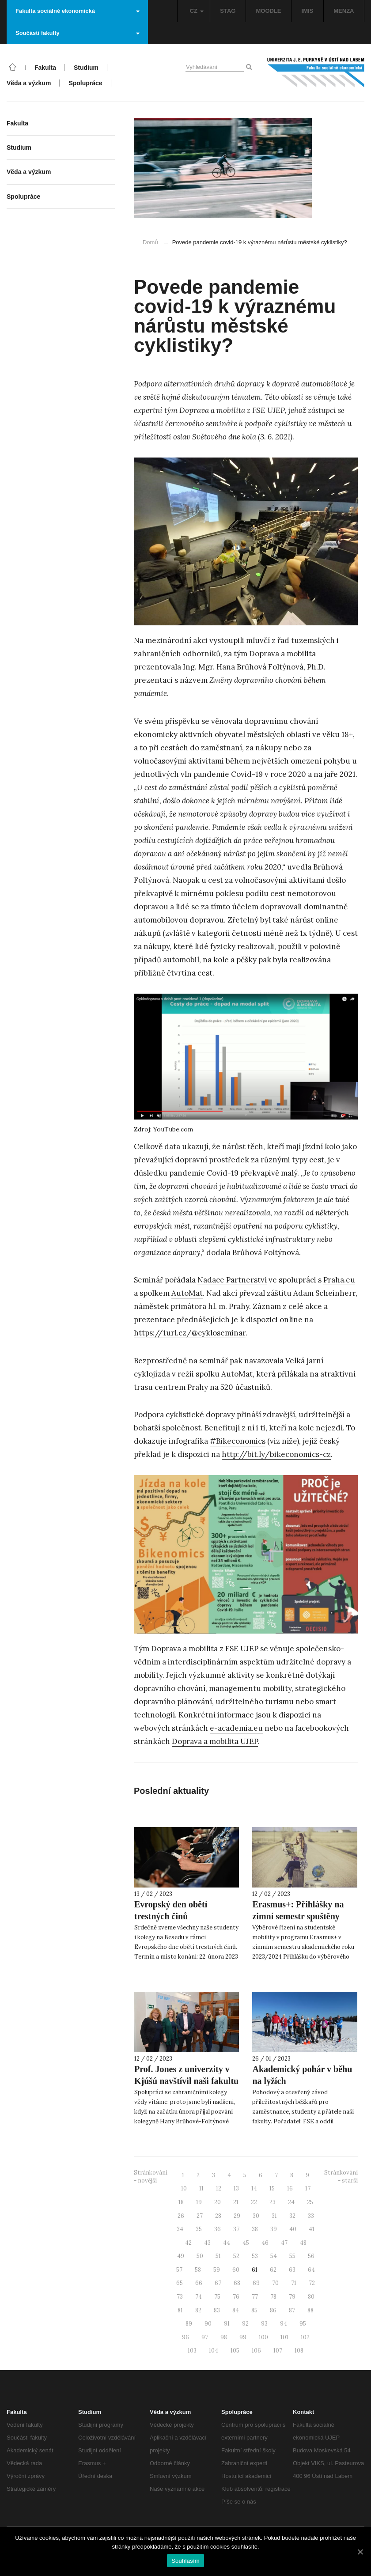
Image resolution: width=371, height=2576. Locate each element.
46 (265, 2243)
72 (312, 2283)
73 (180, 2296)
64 (311, 2269)
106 (256, 2350)
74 (198, 2296)
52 (236, 2256)
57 (179, 2269)
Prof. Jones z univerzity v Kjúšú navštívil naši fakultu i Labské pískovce (186, 2081)
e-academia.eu (236, 1728)
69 (256, 2283)
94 (283, 2323)
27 (200, 2216)
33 (311, 2216)
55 (292, 2256)
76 (236, 2296)
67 (218, 2283)
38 (255, 2229)
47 (284, 2243)
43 (207, 2243)
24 (291, 2202)
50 (200, 2256)
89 (189, 2323)
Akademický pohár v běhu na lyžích (302, 2075)
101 (284, 2337)
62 (273, 2269)
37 (236, 2229)
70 (275, 2283)
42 (188, 2243)
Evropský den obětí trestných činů (170, 1910)
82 (198, 2310)
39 (273, 2229)
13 (236, 2188)
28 (218, 2216)
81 (180, 2310)
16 (290, 2188)
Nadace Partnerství (232, 1280)
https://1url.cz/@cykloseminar (190, 1333)
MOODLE (268, 11)
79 (292, 2296)
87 (292, 2310)
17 (307, 2188)
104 (213, 2350)
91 (227, 2323)
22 (254, 2202)
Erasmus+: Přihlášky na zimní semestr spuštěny (298, 1910)
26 (181, 2216)
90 (208, 2323)
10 (184, 2188)
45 (245, 2243)
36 (217, 2229)
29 (237, 2216)
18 (181, 2202)
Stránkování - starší (341, 2177)
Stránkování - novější (150, 2177)
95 (302, 2323)
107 (277, 2350)
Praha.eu (339, 1280)
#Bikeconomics (237, 1441)
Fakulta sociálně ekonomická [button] (77, 11)
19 (199, 2202)
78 (273, 2296)
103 (192, 2350)
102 (305, 2337)
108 (299, 2350)
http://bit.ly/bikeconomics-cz (276, 1454)
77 (255, 2296)
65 (179, 2283)
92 (245, 2323)
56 (311, 2256)
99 (242, 2337)
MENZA (343, 11)
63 (292, 2269)
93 (264, 2323)
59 (216, 2269)
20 (217, 2202)
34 (180, 2229)
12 (218, 2188)
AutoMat (187, 1293)
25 (310, 2202)
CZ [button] (197, 11)
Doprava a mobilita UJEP (215, 1741)
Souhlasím (185, 2560)
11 (201, 2188)
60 (235, 2269)
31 (274, 2216)
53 (255, 2256)
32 (292, 2216)
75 (217, 2296)
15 (272, 2188)
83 (217, 2310)
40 (292, 2229)
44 (226, 2243)
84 (235, 2310)
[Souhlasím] (360, 2551)
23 (272, 2202)
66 (198, 2283)
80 (311, 2296)
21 (235, 2202)
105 (235, 2350)
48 (303, 2243)
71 (293, 2283)
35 (199, 2229)
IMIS (308, 11)
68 (237, 2283)
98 (223, 2337)
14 (254, 2188)
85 (254, 2310)
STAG (227, 11)
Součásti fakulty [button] (77, 33)
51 (218, 2256)
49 (180, 2256)
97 (204, 2337)
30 (256, 2216)
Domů (150, 242)
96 (185, 2337)
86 (273, 2310)
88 (310, 2310)
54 (273, 2256)
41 (311, 2229)
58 (198, 2269)
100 (263, 2337)
